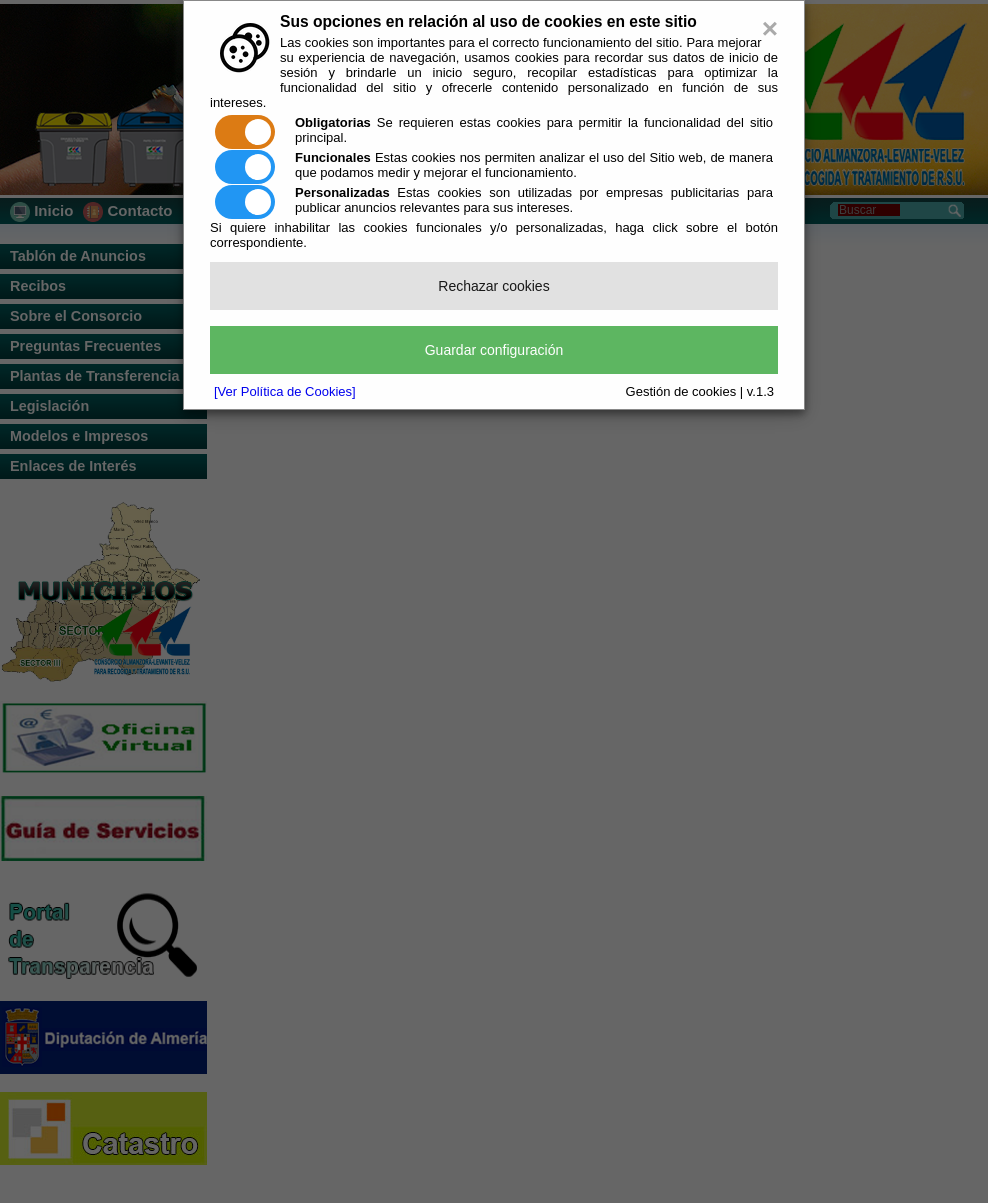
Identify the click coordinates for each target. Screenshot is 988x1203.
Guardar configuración (494, 350)
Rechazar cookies (493, 286)
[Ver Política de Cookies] (285, 391)
